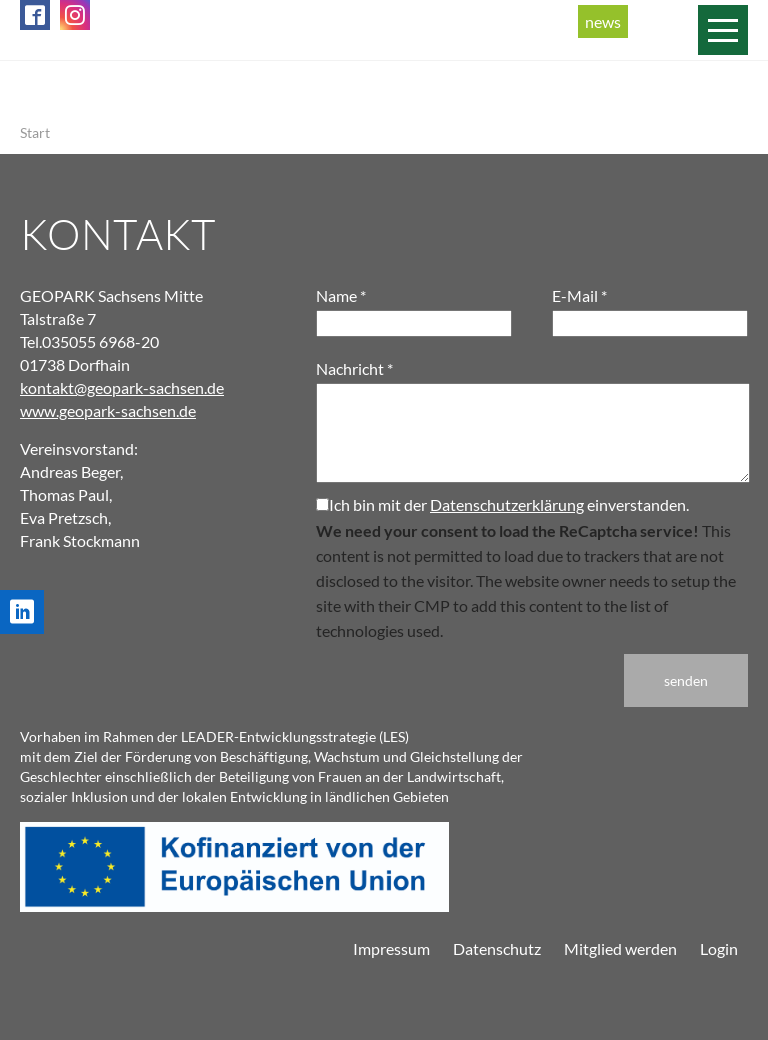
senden (686, 680)
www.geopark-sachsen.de (108, 410)
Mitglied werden (620, 948)
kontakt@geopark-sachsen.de (122, 387)
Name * (341, 295)
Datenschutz (497, 948)
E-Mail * (579, 295)
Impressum (391, 948)
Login (719, 948)
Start (35, 132)
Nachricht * (354, 368)
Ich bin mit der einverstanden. (502, 504)
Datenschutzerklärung (507, 504)
